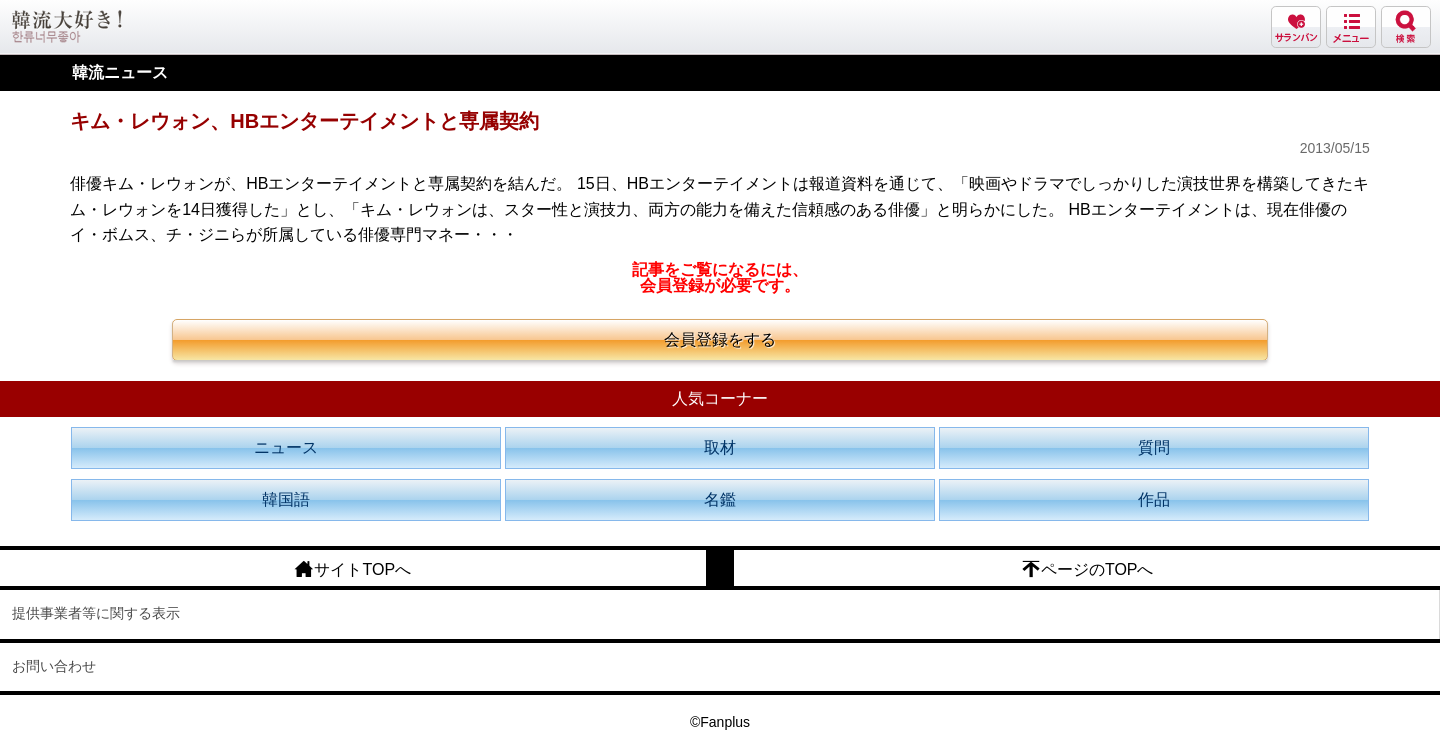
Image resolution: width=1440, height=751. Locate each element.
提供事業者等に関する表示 (96, 613)
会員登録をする (720, 339)
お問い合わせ (54, 666)
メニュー (1351, 27)
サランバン (1296, 27)
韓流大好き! (67, 26)
